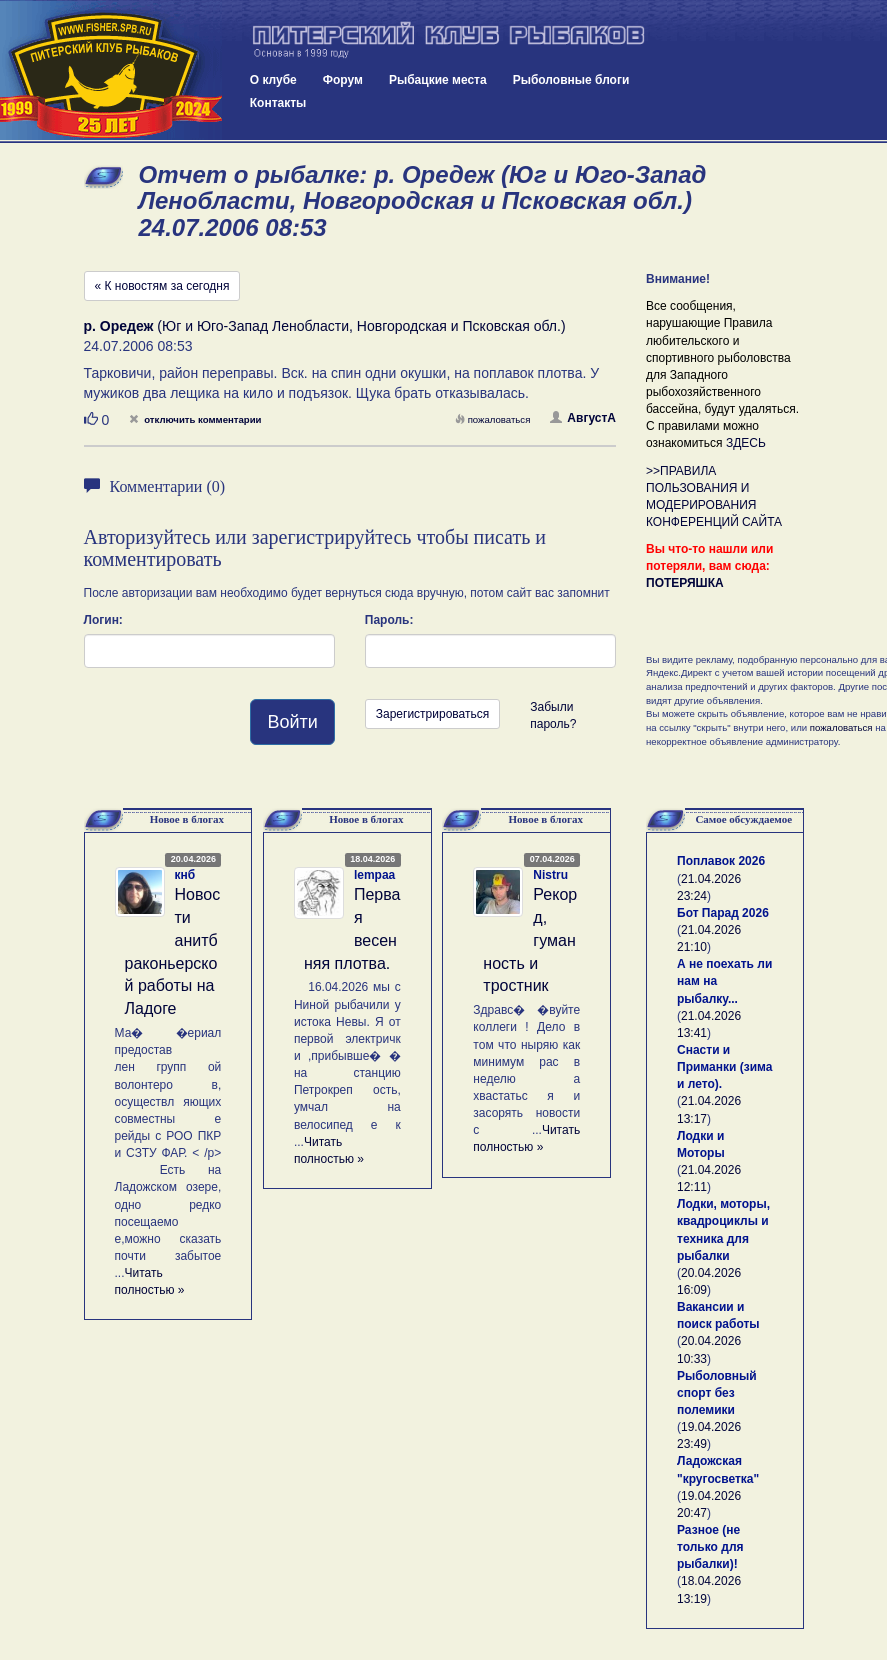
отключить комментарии (195, 419)
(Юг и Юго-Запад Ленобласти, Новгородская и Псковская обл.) (325, 326)
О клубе (273, 80)
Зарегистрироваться (432, 714)
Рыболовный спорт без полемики (717, 1393)
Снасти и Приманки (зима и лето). (724, 1067)
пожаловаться (493, 419)
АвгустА (583, 418)
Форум (343, 80)
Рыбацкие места (438, 80)
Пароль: (389, 620)
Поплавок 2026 (721, 861)
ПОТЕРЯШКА (685, 583)
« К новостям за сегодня (162, 286)
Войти (292, 722)
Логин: (103, 620)
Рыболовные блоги (571, 80)
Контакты (278, 103)
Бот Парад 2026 (723, 913)
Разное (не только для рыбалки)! (710, 1547)
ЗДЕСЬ (746, 443)
